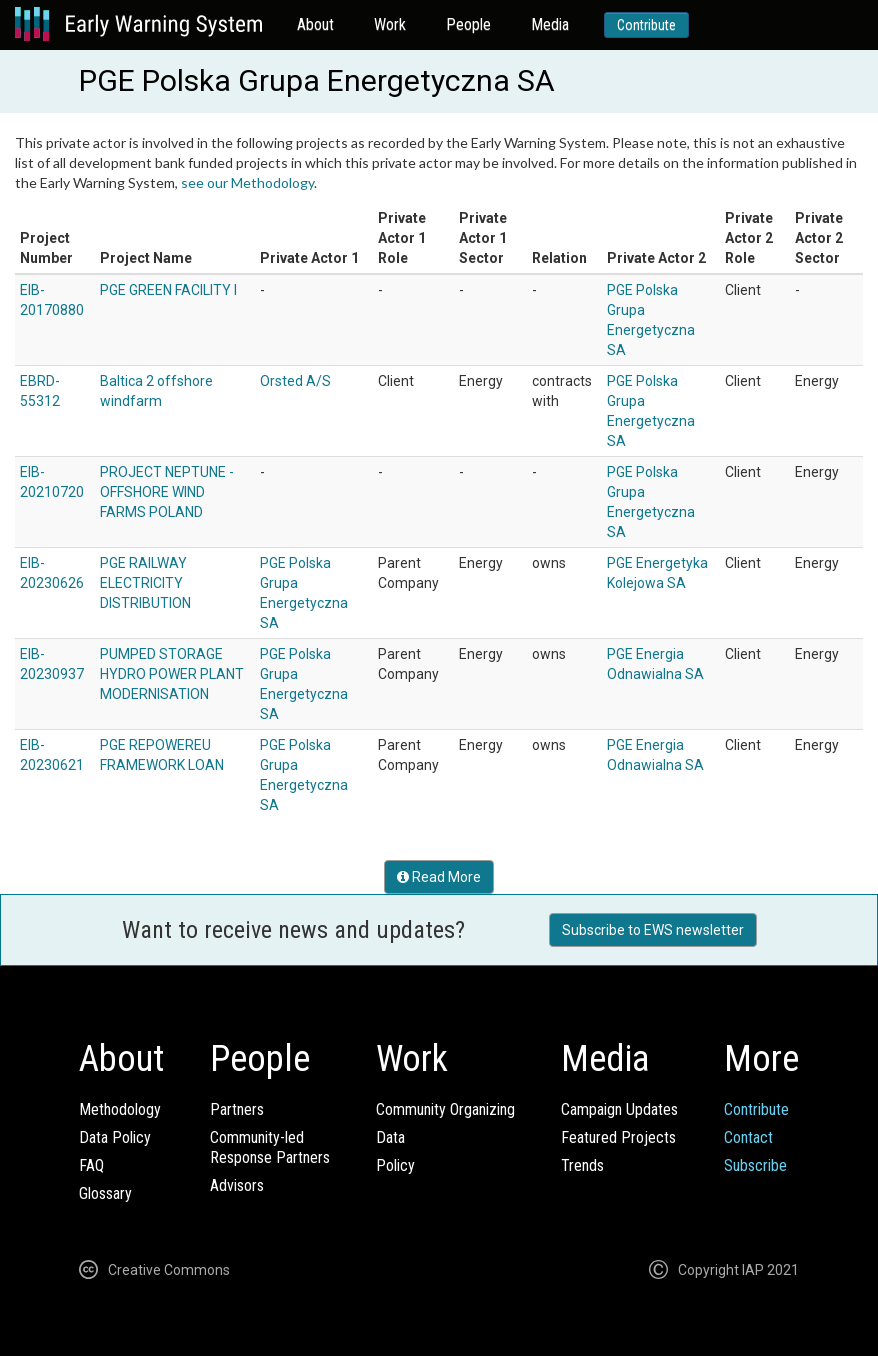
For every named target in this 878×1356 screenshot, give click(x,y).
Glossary (105, 1193)
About (315, 24)
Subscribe (755, 1165)
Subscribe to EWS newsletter (653, 930)
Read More (439, 877)
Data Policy (115, 1137)
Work (390, 24)
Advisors (237, 1185)
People (468, 24)
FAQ (91, 1165)
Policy (395, 1165)
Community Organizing (445, 1109)
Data (390, 1137)
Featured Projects (618, 1137)
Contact (748, 1137)
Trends (582, 1165)
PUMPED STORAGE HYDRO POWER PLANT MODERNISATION (172, 674)
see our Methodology (247, 182)
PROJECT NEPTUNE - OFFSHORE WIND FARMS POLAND (167, 492)
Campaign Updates (619, 1109)
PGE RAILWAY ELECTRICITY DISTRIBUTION (145, 583)
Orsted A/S (295, 381)
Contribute (646, 25)
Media (550, 24)
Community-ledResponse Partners (270, 1147)
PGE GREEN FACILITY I (168, 290)
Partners (237, 1109)
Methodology (120, 1109)
